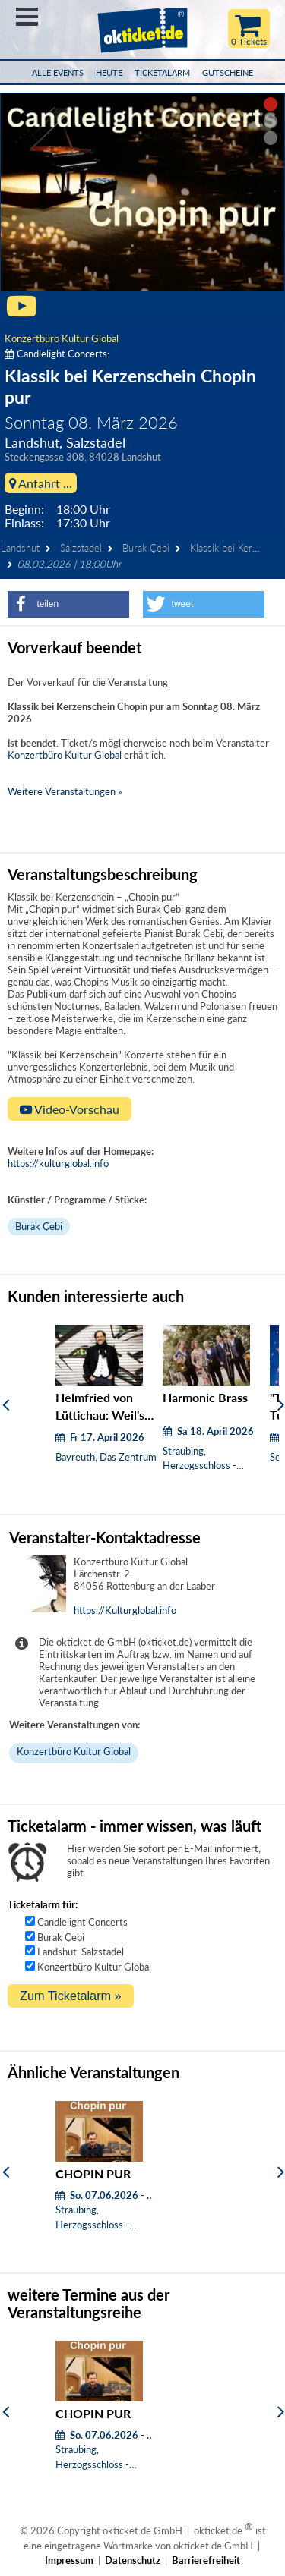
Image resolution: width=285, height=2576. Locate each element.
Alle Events (58, 72)
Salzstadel (81, 548)
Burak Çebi (145, 548)
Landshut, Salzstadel (80, 1951)
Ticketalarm (162, 72)
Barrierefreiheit (206, 2560)
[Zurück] (5, 1404)
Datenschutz (132, 2560)
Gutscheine (227, 72)
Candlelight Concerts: (57, 354)
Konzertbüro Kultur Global (62, 338)
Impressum (69, 2560)
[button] (68, 604)
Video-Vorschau (69, 1109)
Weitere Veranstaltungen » (65, 791)
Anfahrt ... (40, 483)
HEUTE (109, 72)
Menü (27, 16)
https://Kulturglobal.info (125, 1610)
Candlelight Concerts (82, 1922)
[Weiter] (280, 1404)
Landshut (20, 548)
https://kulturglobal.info (58, 1163)
